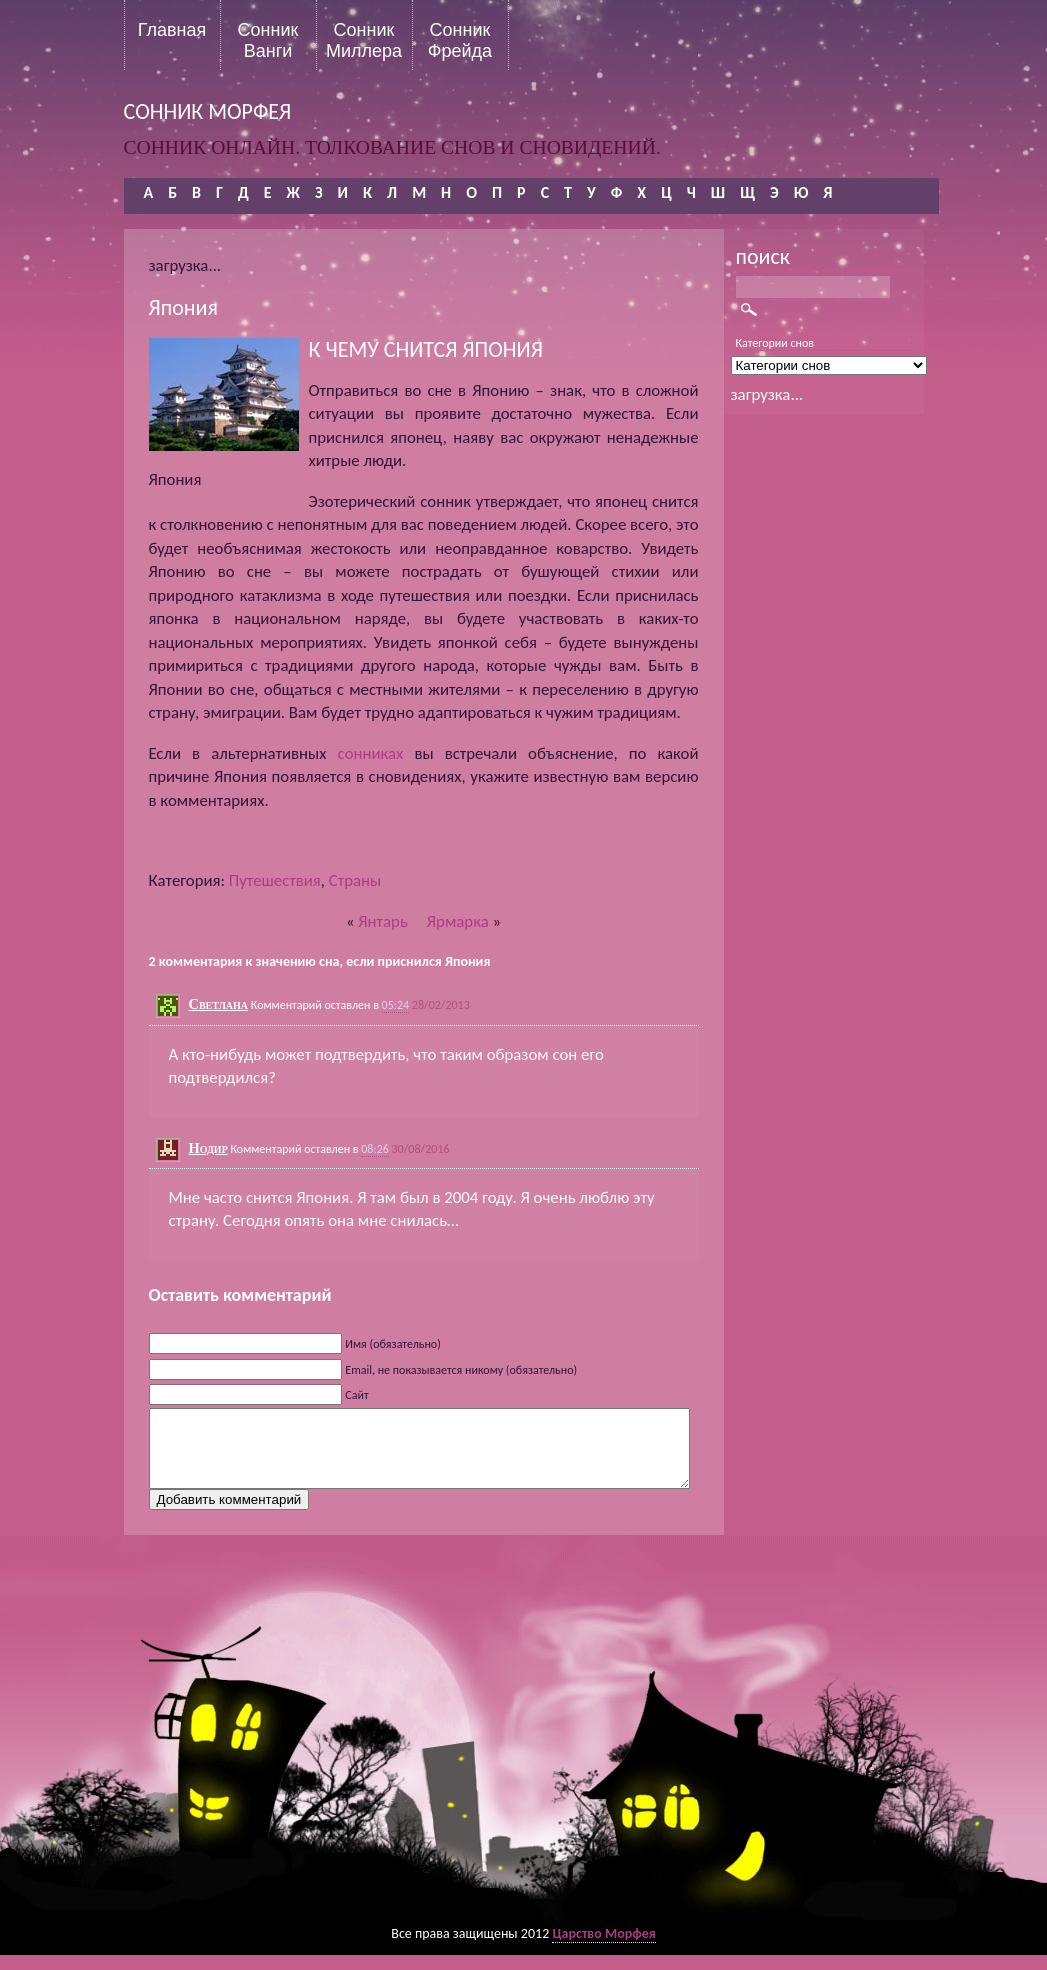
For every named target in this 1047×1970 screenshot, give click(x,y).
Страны (355, 880)
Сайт (356, 1395)
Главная (172, 30)
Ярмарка (458, 921)
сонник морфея (208, 111)
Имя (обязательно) (393, 1344)
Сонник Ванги (268, 40)
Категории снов (775, 343)
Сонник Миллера (364, 40)
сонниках (371, 753)
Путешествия (275, 880)
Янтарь (383, 921)
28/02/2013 (441, 1005)
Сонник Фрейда (460, 40)
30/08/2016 (421, 1149)
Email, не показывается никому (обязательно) (461, 1370)
